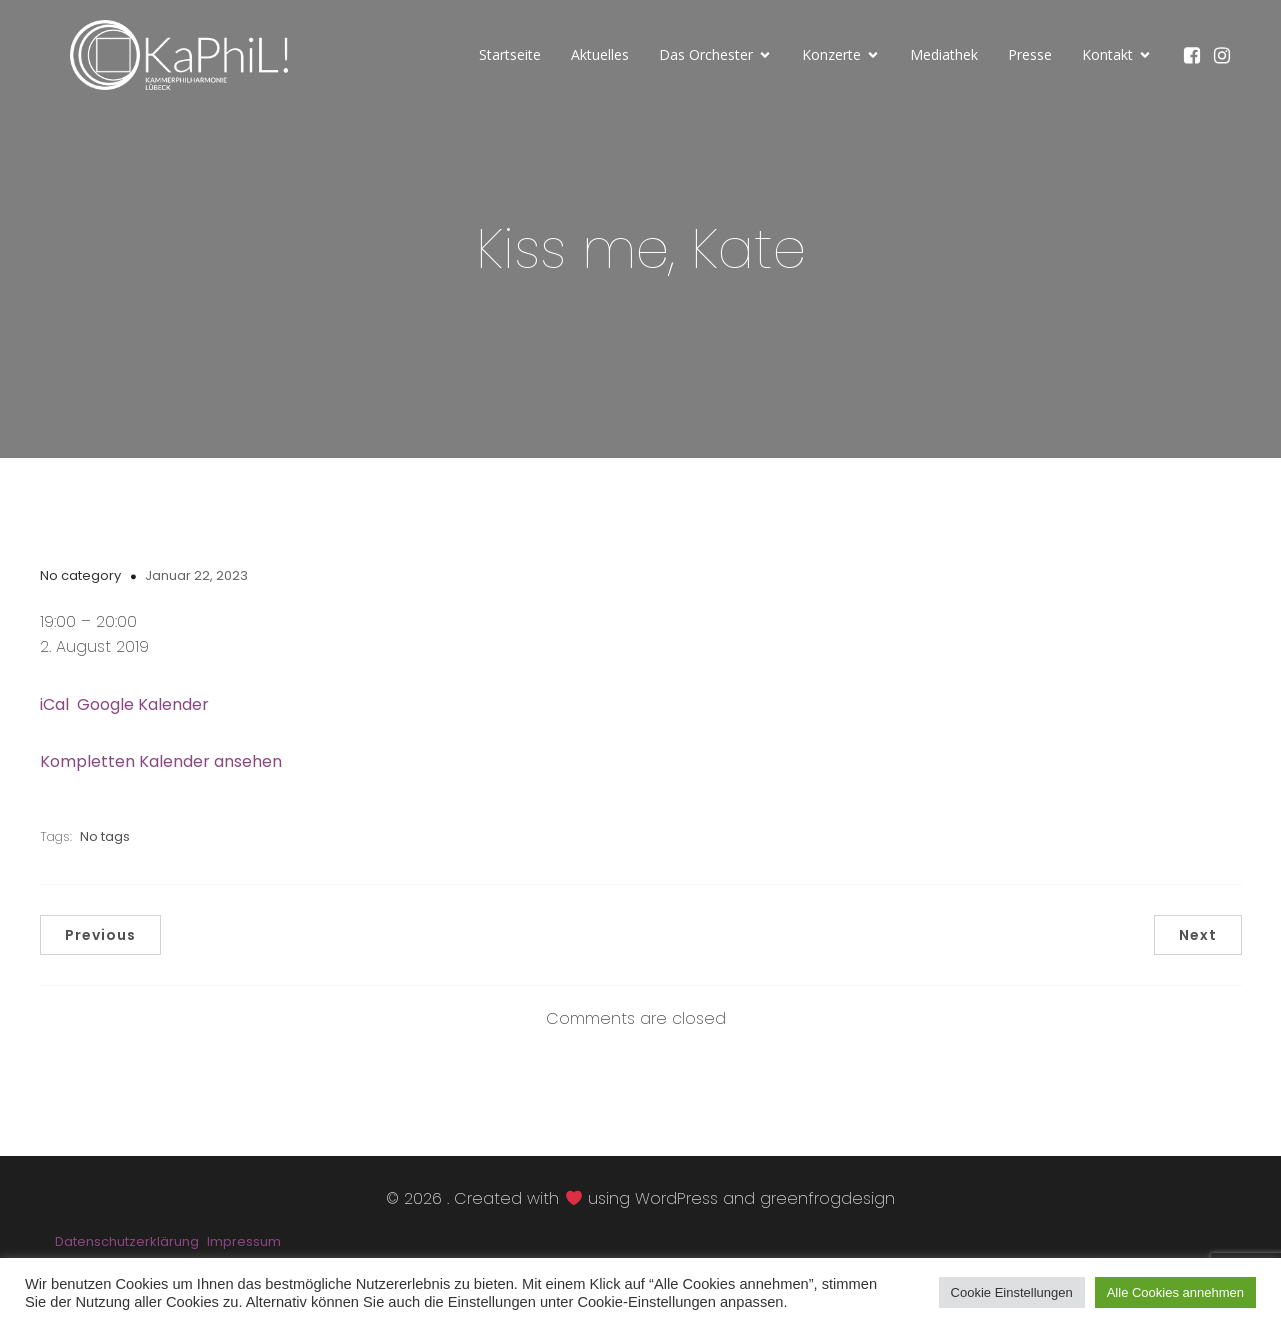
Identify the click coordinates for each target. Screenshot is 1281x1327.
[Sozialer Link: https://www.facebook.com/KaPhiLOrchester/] (1197, 55)
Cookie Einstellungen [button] (1012, 1292)
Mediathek (944, 54)
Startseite (510, 54)
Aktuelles (600, 54)
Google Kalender (143, 704)
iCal (54, 704)
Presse (1030, 54)
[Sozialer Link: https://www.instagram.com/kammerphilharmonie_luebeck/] (1227, 55)
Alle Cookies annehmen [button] (1175, 1292)
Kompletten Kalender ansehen (161, 761)
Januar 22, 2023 (196, 575)
